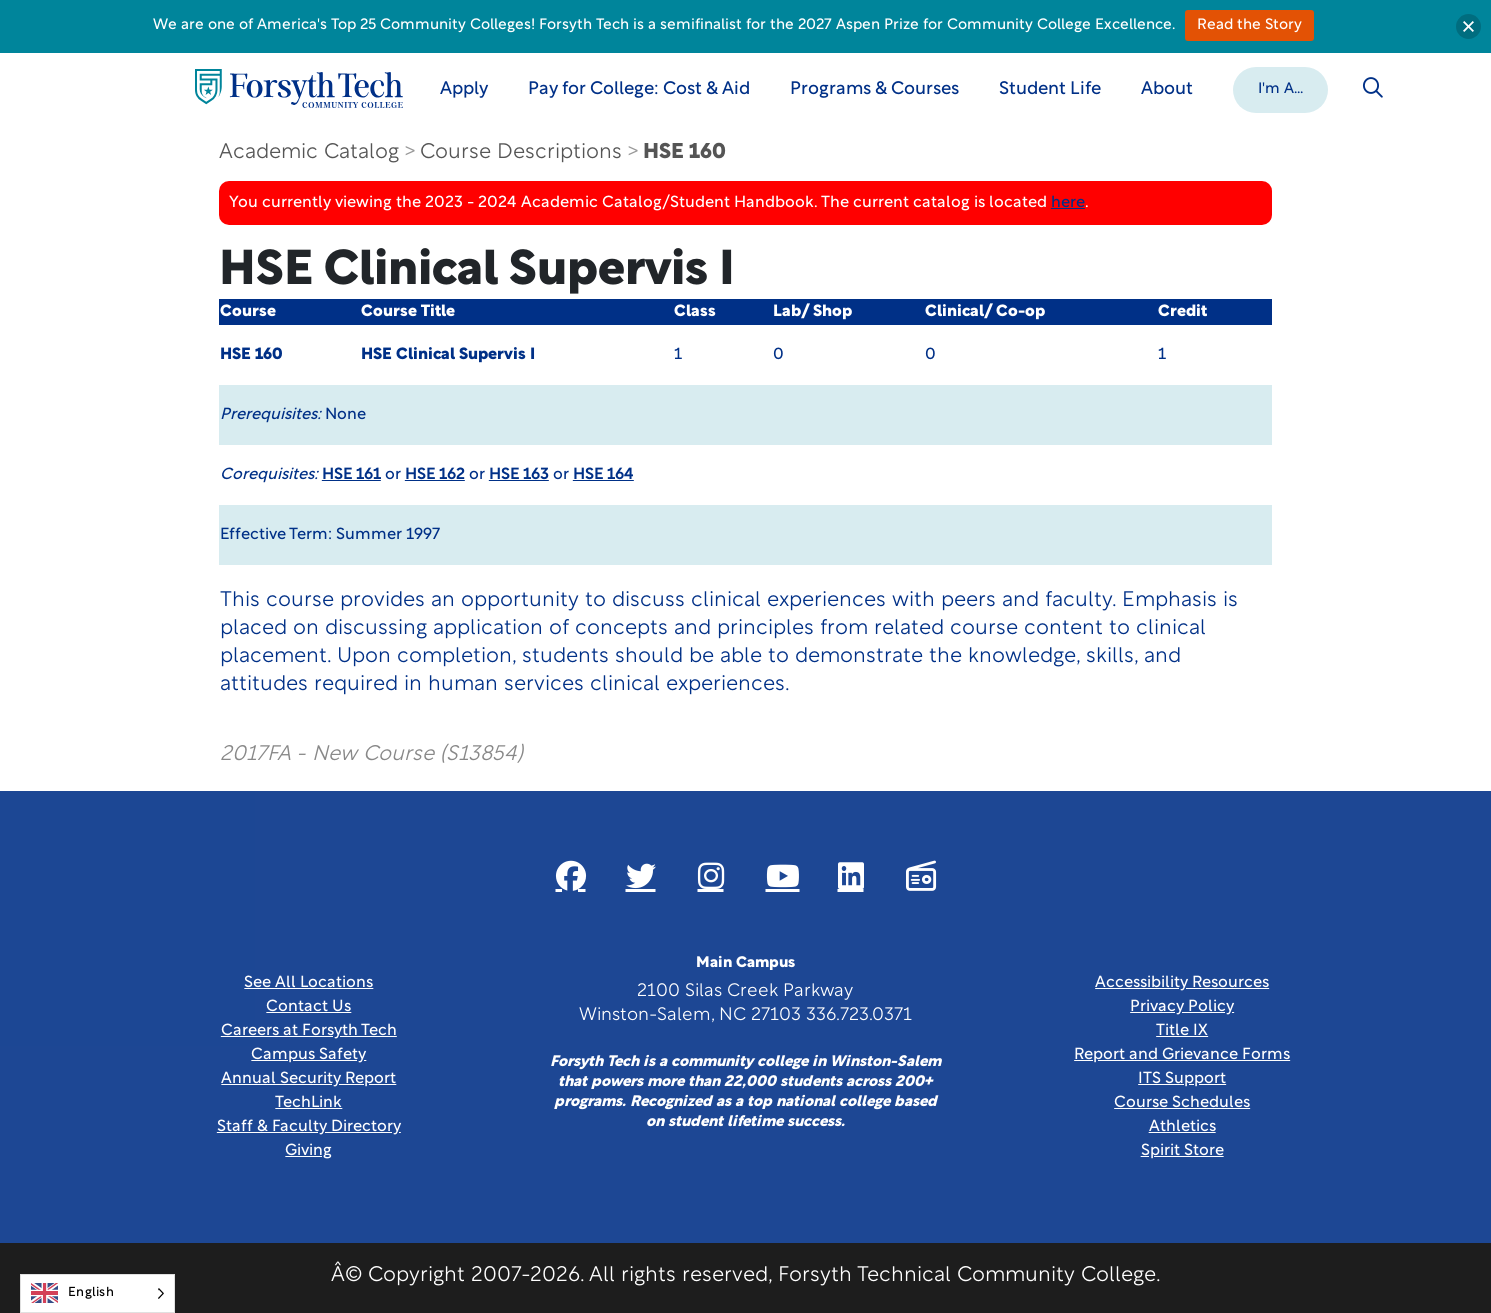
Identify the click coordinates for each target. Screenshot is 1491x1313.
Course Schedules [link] (1182, 1103)
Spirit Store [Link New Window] (1182, 1151)
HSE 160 (684, 152)
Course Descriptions (521, 152)
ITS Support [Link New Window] (1182, 1079)
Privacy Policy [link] (1182, 1007)
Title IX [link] (1182, 1031)
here (1068, 203)
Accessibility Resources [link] (1182, 983)
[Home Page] (299, 88)
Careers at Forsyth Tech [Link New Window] (309, 1031)
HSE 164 (603, 475)
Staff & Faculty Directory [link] (309, 1127)
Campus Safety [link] (308, 1055)
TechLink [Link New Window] (308, 1103)
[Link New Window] (571, 876)
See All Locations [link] (308, 983)
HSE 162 (435, 475)
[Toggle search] (1373, 88)
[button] (1280, 88)
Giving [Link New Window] (308, 1151)
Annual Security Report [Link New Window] (308, 1079)
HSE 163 (519, 475)
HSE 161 (351, 475)
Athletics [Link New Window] (1182, 1127)
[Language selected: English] (97, 1293)
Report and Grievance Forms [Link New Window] (1182, 1055)
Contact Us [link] (308, 1007)
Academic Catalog (309, 152)
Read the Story (1249, 25)
